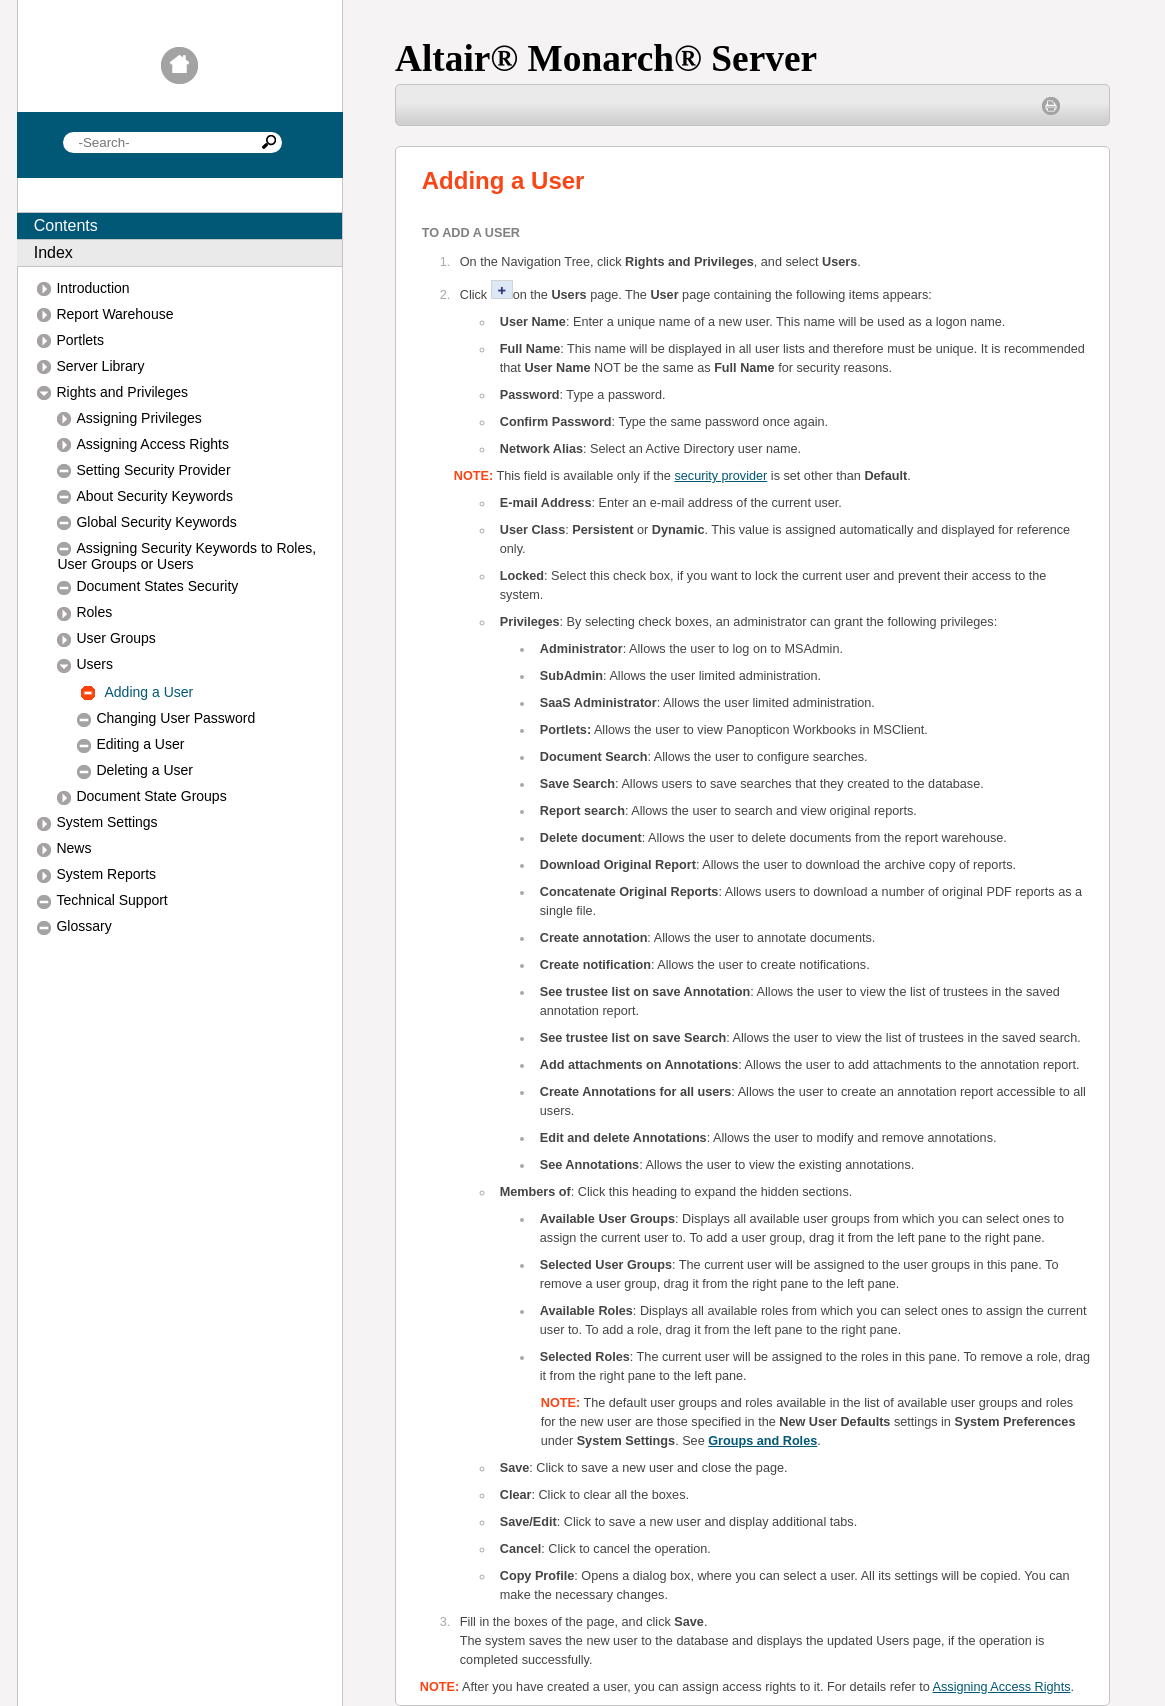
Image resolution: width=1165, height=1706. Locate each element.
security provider (720, 476)
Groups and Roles (762, 1441)
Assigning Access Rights (1002, 1687)
